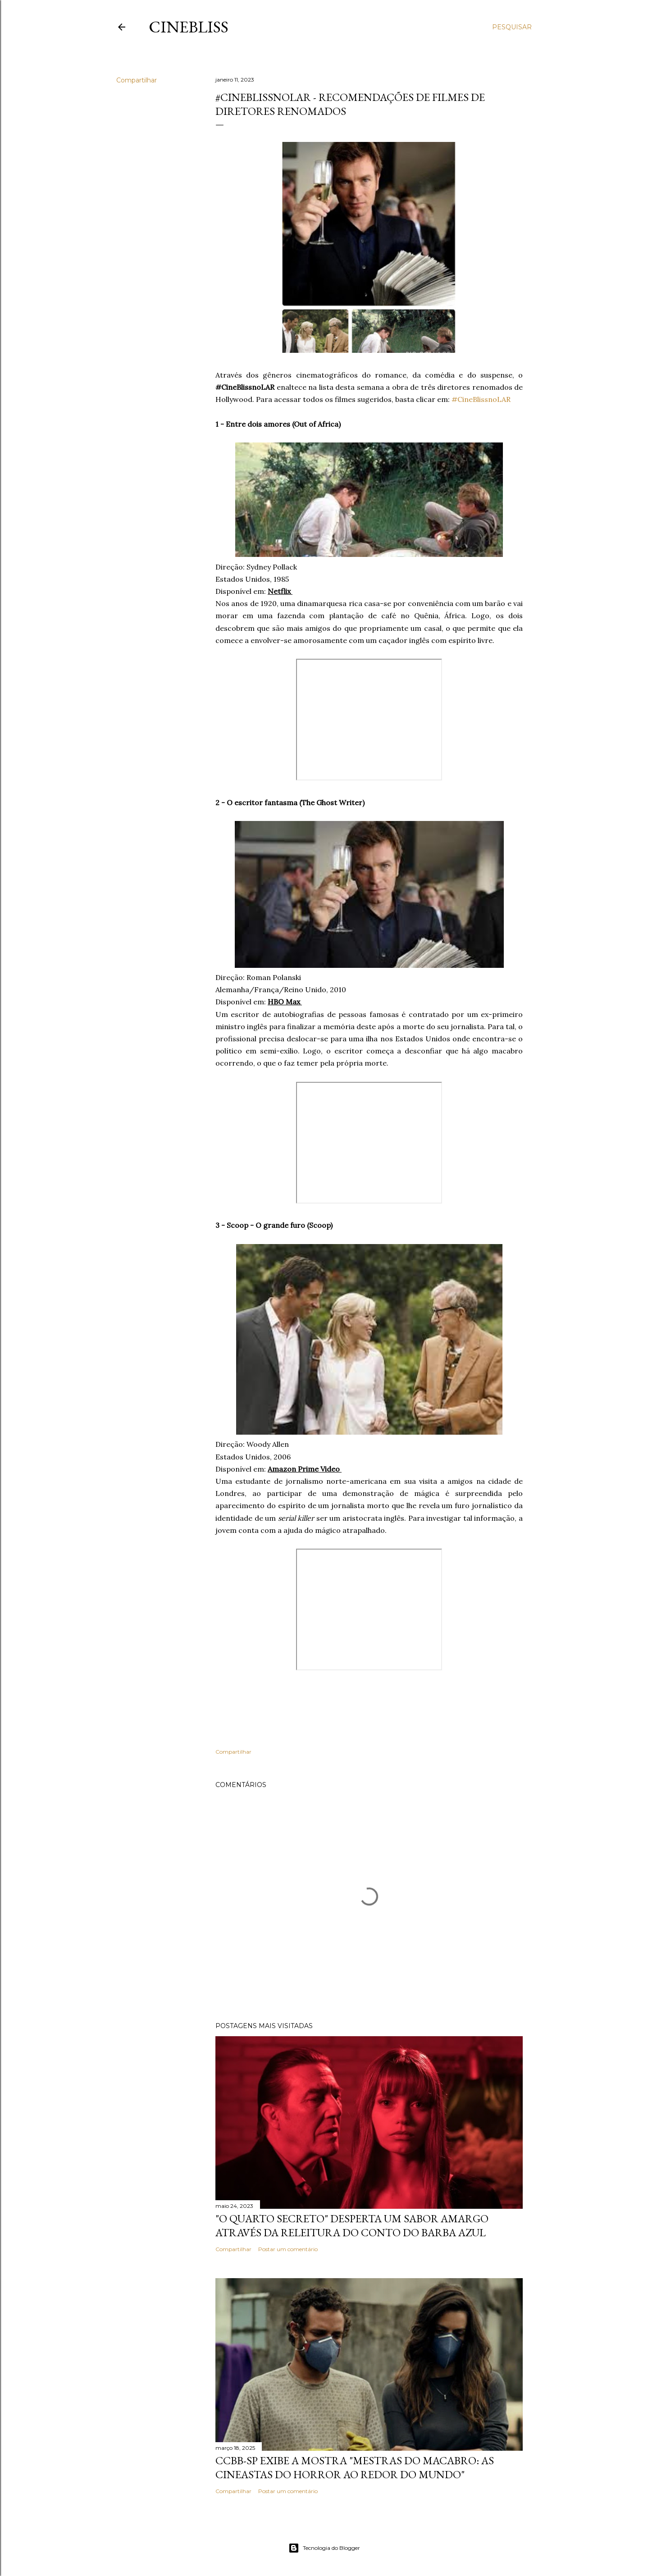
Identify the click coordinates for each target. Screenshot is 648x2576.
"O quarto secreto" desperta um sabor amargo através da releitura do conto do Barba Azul (351, 2225)
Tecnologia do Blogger (324, 2548)
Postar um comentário (288, 2249)
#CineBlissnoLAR (481, 399)
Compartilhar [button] (136, 80)
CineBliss (188, 26)
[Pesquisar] (512, 27)
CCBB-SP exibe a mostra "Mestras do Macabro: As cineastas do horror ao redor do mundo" (354, 2467)
